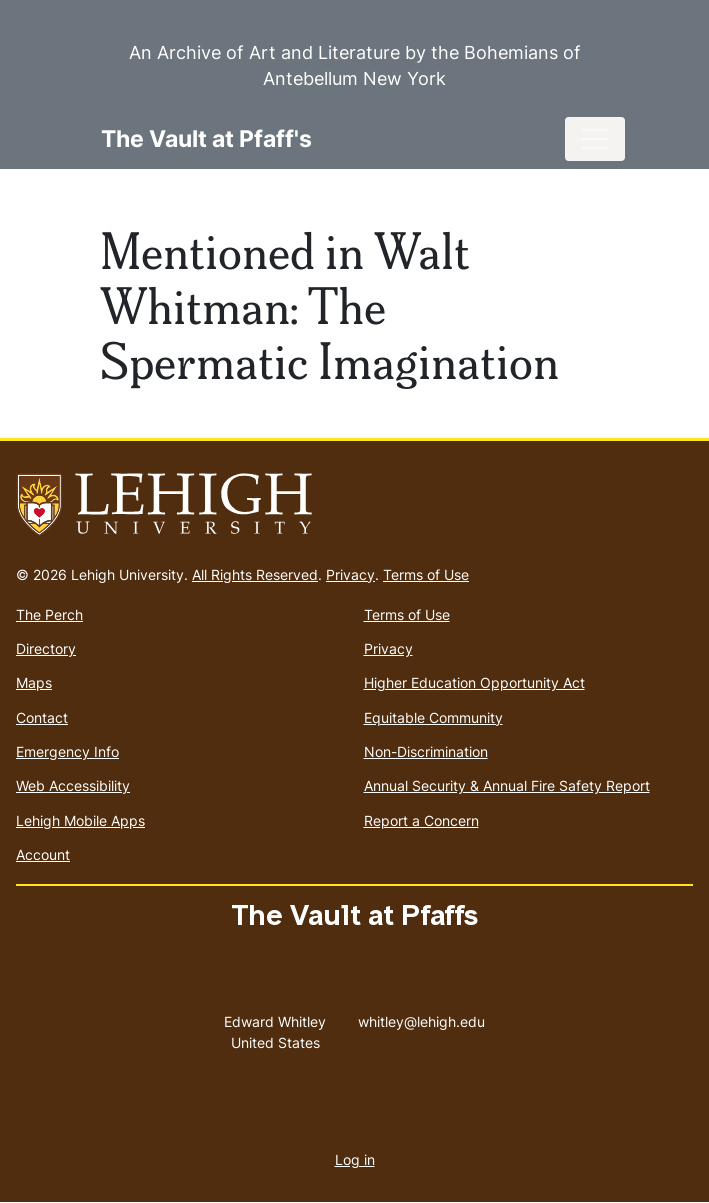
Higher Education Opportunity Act (474, 682)
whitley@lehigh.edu (421, 1017)
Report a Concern (421, 820)
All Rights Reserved (255, 574)
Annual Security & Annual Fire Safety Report (507, 785)
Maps (34, 682)
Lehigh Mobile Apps (80, 820)
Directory (46, 648)
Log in (355, 1159)
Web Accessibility (73, 785)
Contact (42, 717)
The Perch (49, 614)
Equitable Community (433, 717)
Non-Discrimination (426, 751)
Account (43, 854)
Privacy (350, 574)
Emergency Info (67, 751)
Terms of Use (426, 574)
